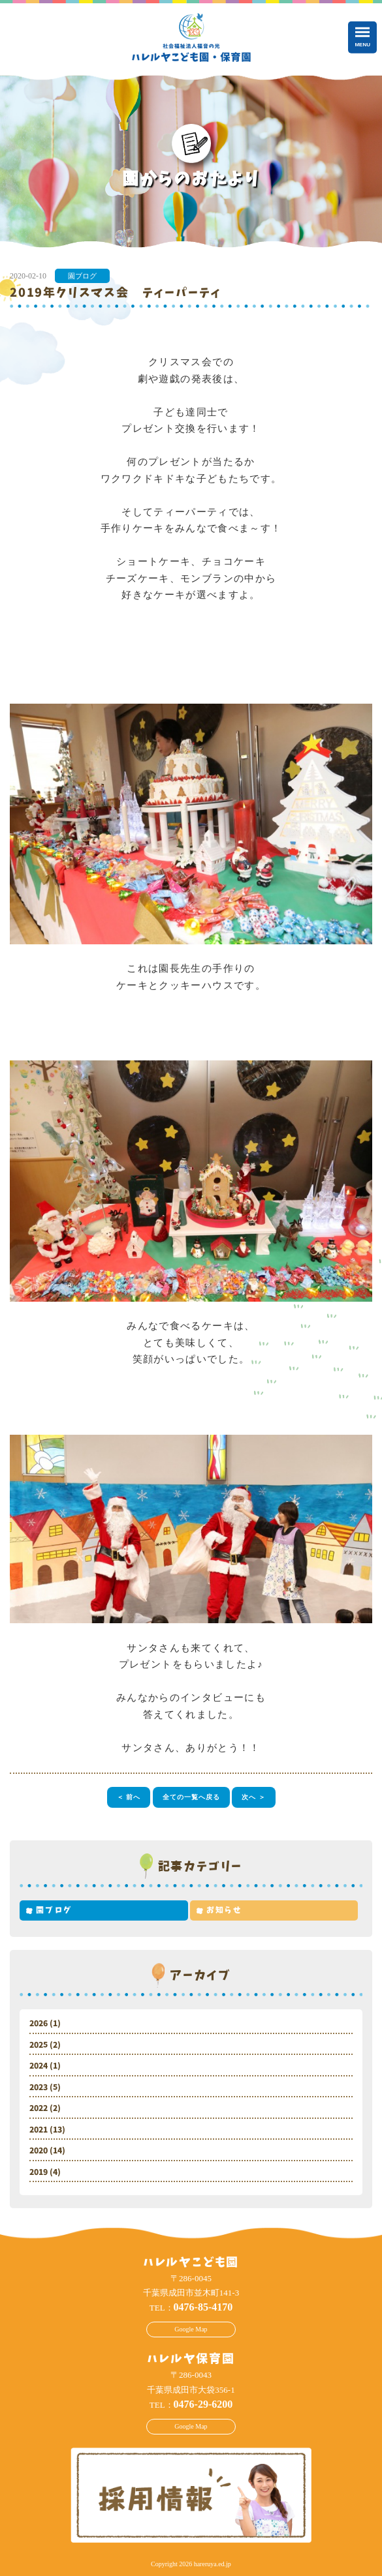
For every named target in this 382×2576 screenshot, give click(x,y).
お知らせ (224, 1910)
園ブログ (82, 276)
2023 (38, 2087)
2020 (38, 2151)
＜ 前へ (129, 1797)
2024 (38, 2066)
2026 (38, 2024)
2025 (38, 2045)
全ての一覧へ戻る (191, 1797)
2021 (38, 2130)
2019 (38, 2172)
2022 (38, 2108)
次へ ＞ (254, 1797)
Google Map (190, 2329)
